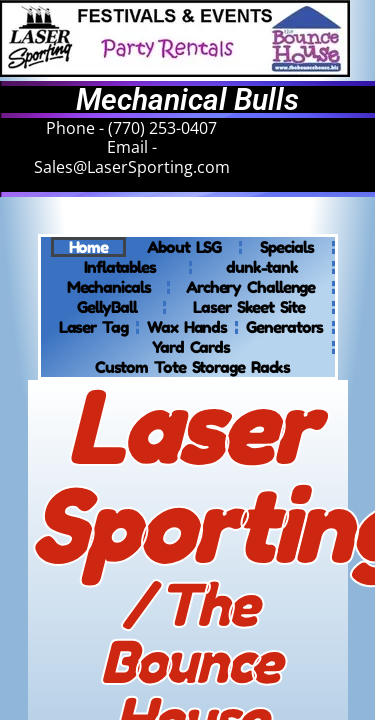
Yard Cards (191, 347)
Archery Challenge (250, 287)
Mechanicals (109, 287)
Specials (286, 247)
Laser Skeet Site (248, 307)
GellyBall (106, 307)
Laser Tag (93, 327)
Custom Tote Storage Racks (193, 367)
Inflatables (120, 267)
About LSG (184, 247)
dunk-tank (262, 267)
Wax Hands (187, 327)
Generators (284, 327)
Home (89, 247)
